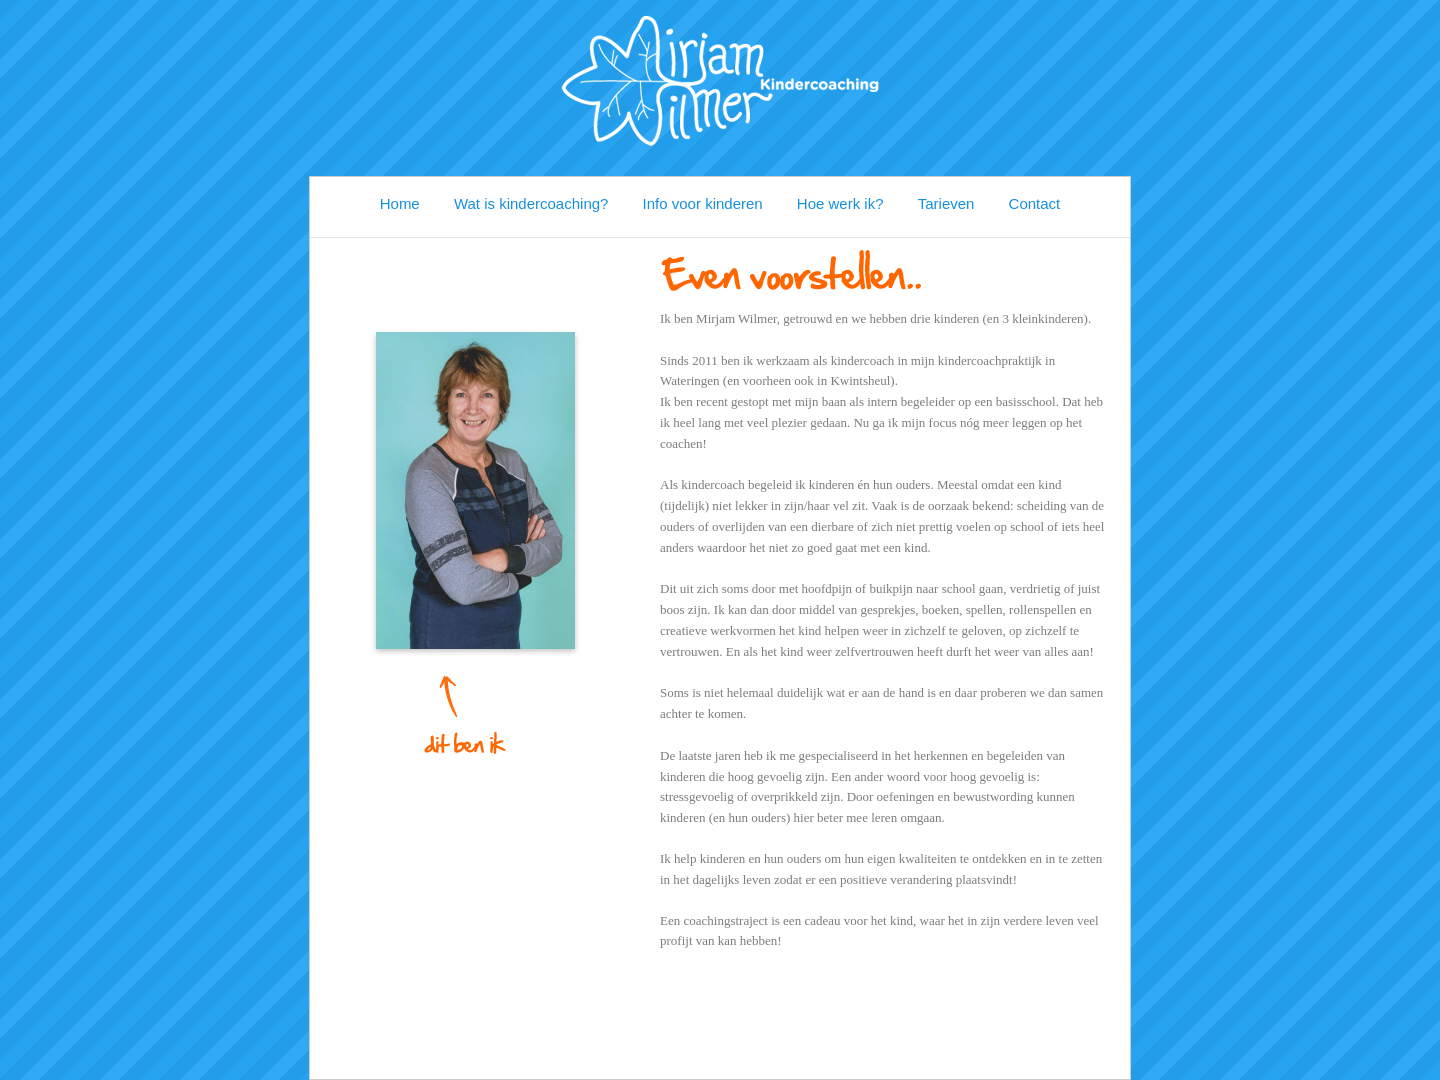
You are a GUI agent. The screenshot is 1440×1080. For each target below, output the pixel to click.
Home (400, 203)
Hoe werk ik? (840, 203)
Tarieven (946, 203)
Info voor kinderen (703, 203)
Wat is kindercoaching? (531, 203)
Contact (1035, 203)
